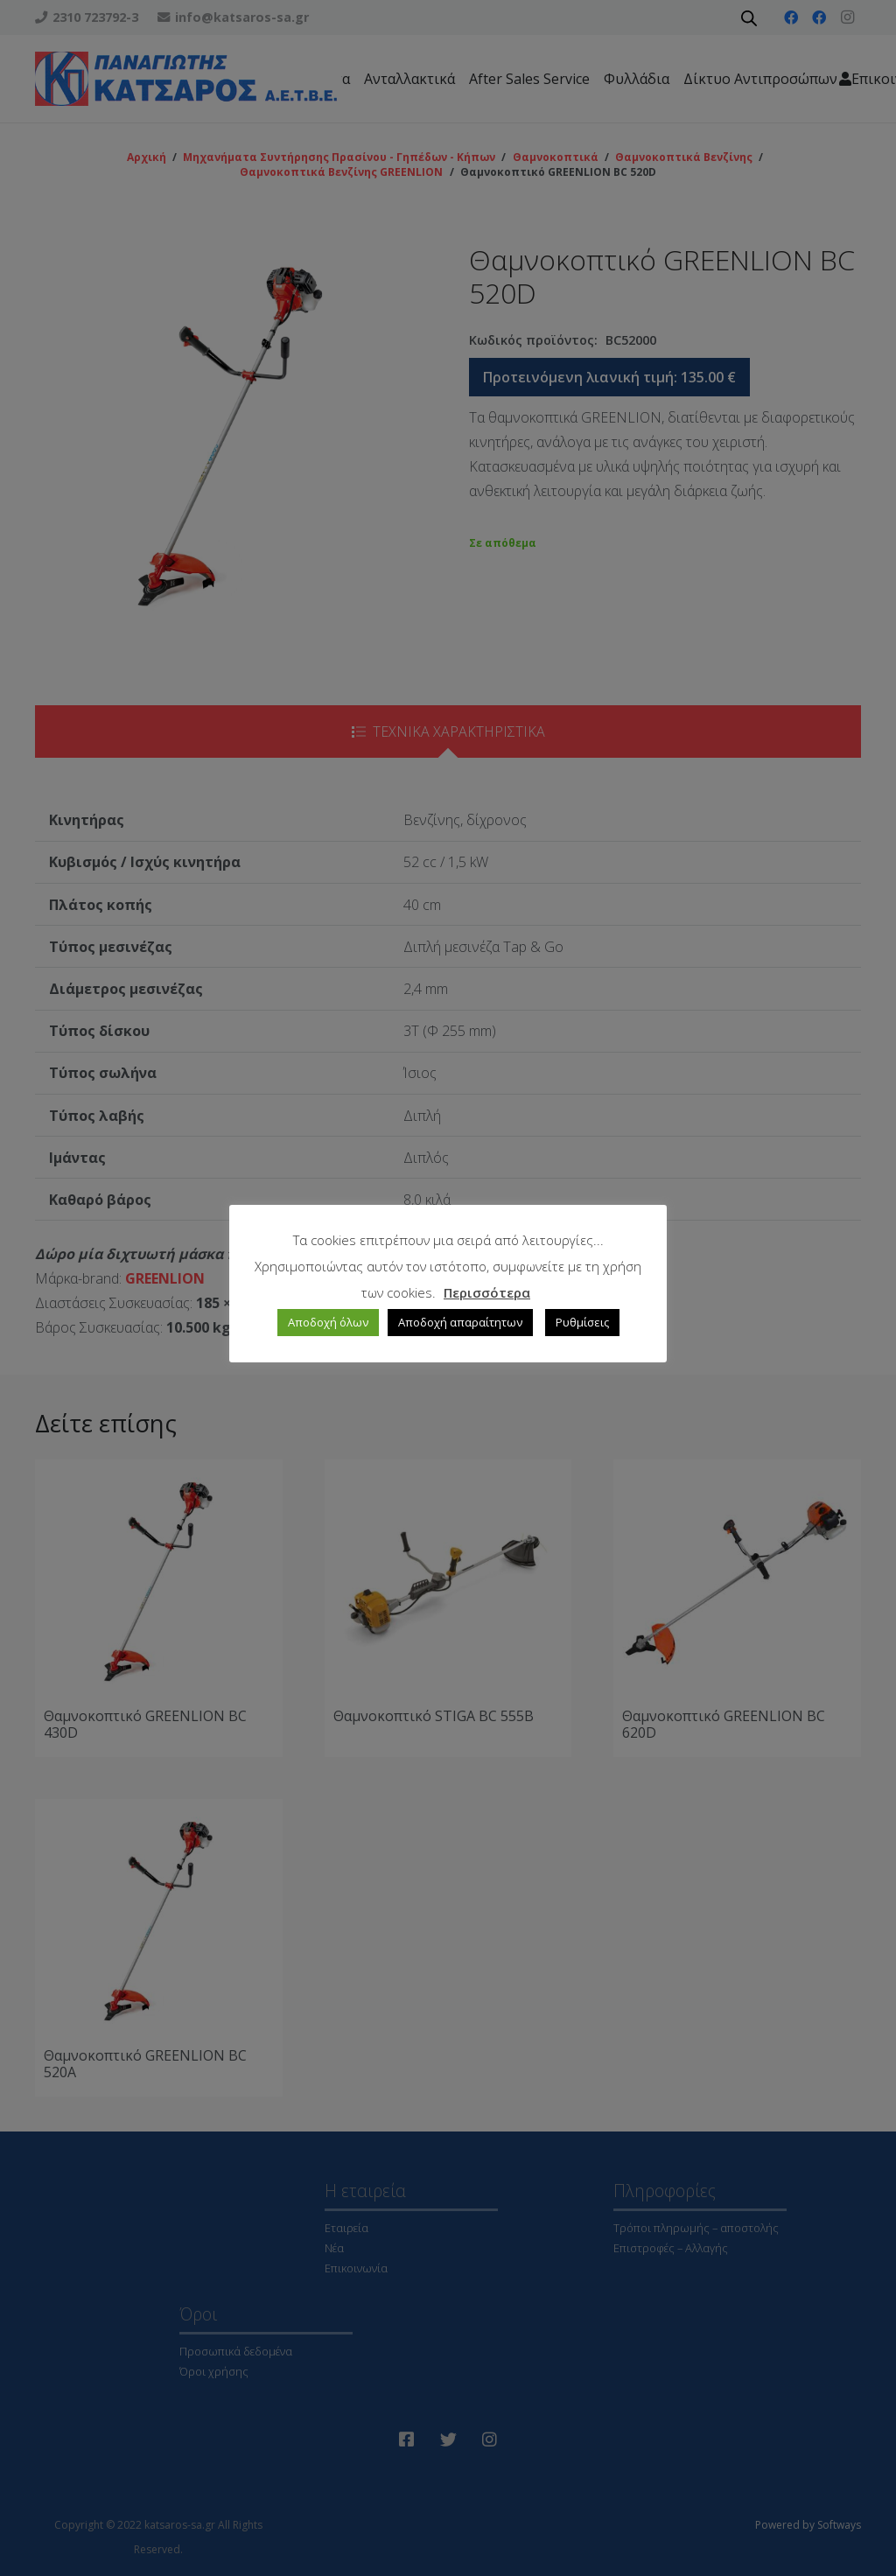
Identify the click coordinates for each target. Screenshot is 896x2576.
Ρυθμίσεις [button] (582, 1322)
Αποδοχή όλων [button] (328, 1322)
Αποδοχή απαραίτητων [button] (460, 1322)
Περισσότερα (487, 1292)
